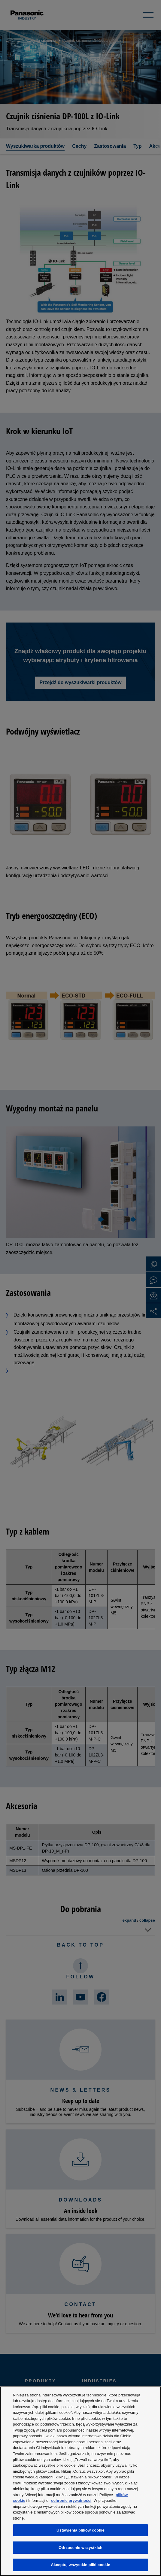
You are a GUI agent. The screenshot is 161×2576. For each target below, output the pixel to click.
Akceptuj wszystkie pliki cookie (80, 2564)
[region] (80, 2481)
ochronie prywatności (71, 2500)
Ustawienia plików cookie (80, 2530)
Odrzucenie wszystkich (80, 2547)
